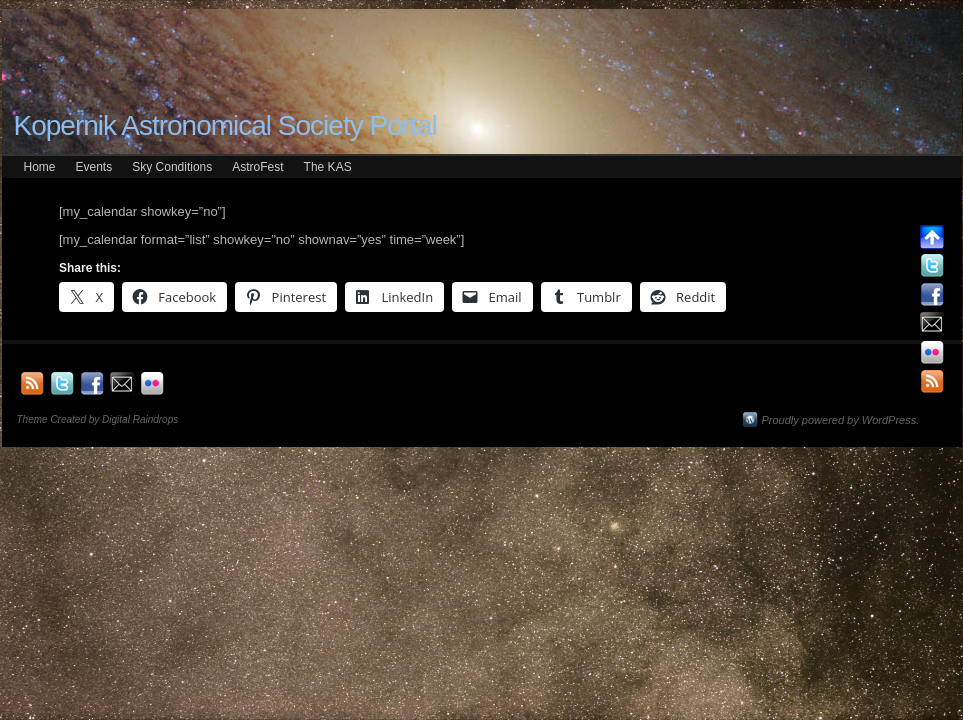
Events (94, 167)
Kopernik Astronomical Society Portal (225, 125)
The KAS (328, 167)
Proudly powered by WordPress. (841, 420)
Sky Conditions (172, 167)
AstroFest (257, 167)
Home (40, 167)
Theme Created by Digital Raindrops (98, 419)
